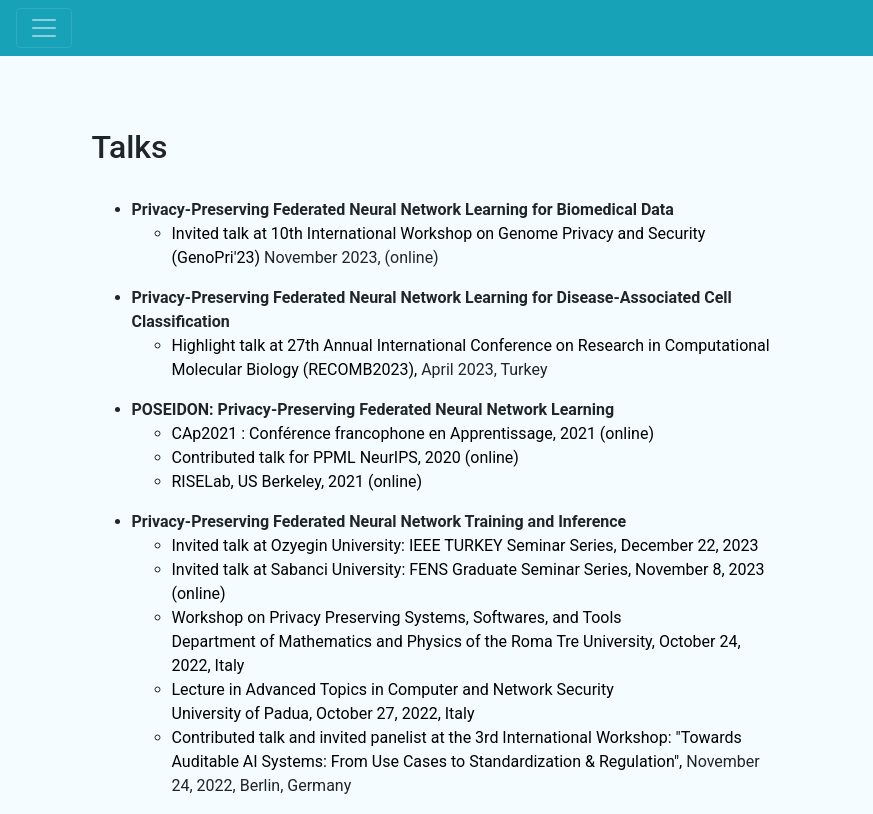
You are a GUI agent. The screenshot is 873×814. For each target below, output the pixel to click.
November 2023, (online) (351, 257)
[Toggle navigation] (44, 28)
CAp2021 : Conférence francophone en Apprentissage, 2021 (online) (413, 433)
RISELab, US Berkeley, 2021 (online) (297, 481)
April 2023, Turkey (484, 369)
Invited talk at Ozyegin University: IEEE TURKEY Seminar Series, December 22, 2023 (465, 545)
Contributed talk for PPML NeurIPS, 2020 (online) (345, 457)
